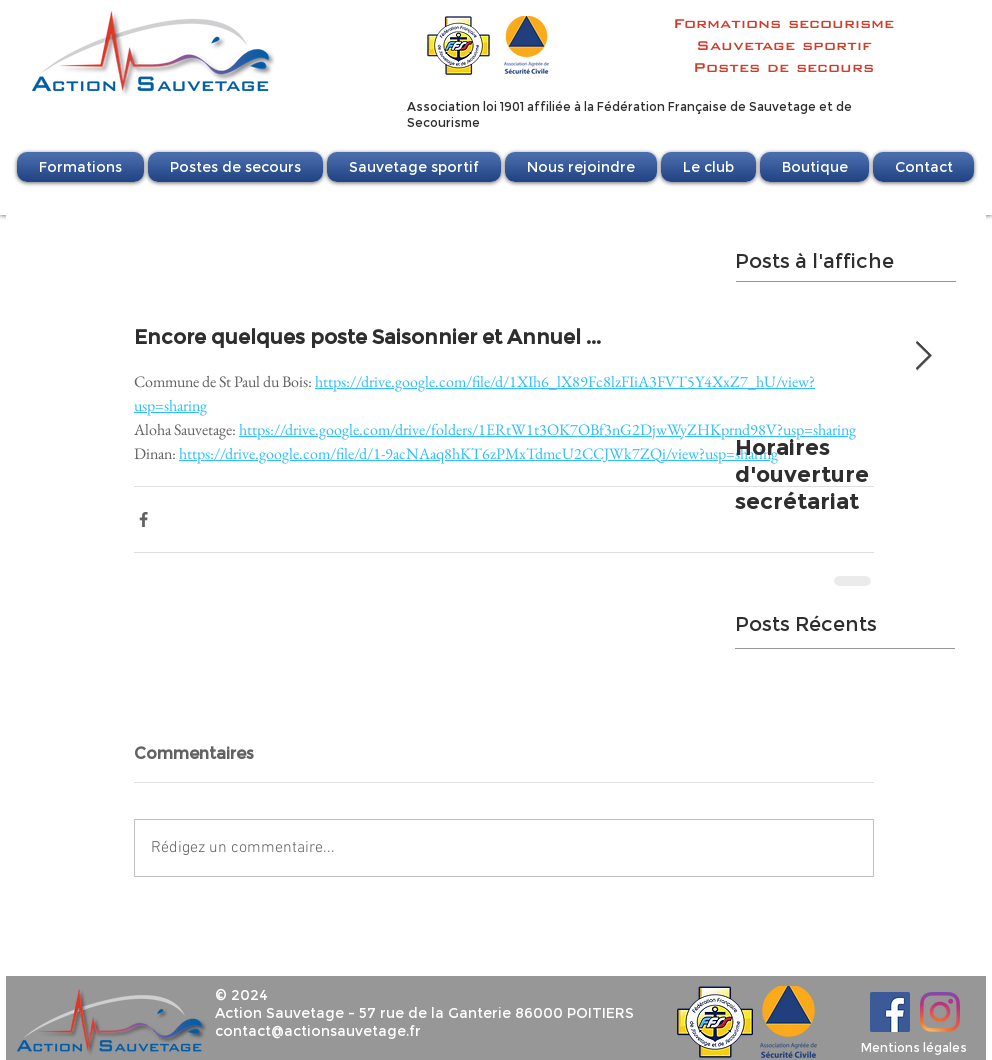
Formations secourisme (783, 23)
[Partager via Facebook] (143, 519)
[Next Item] (923, 356)
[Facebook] (890, 1012)
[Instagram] (940, 1012)
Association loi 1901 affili (481, 106)
